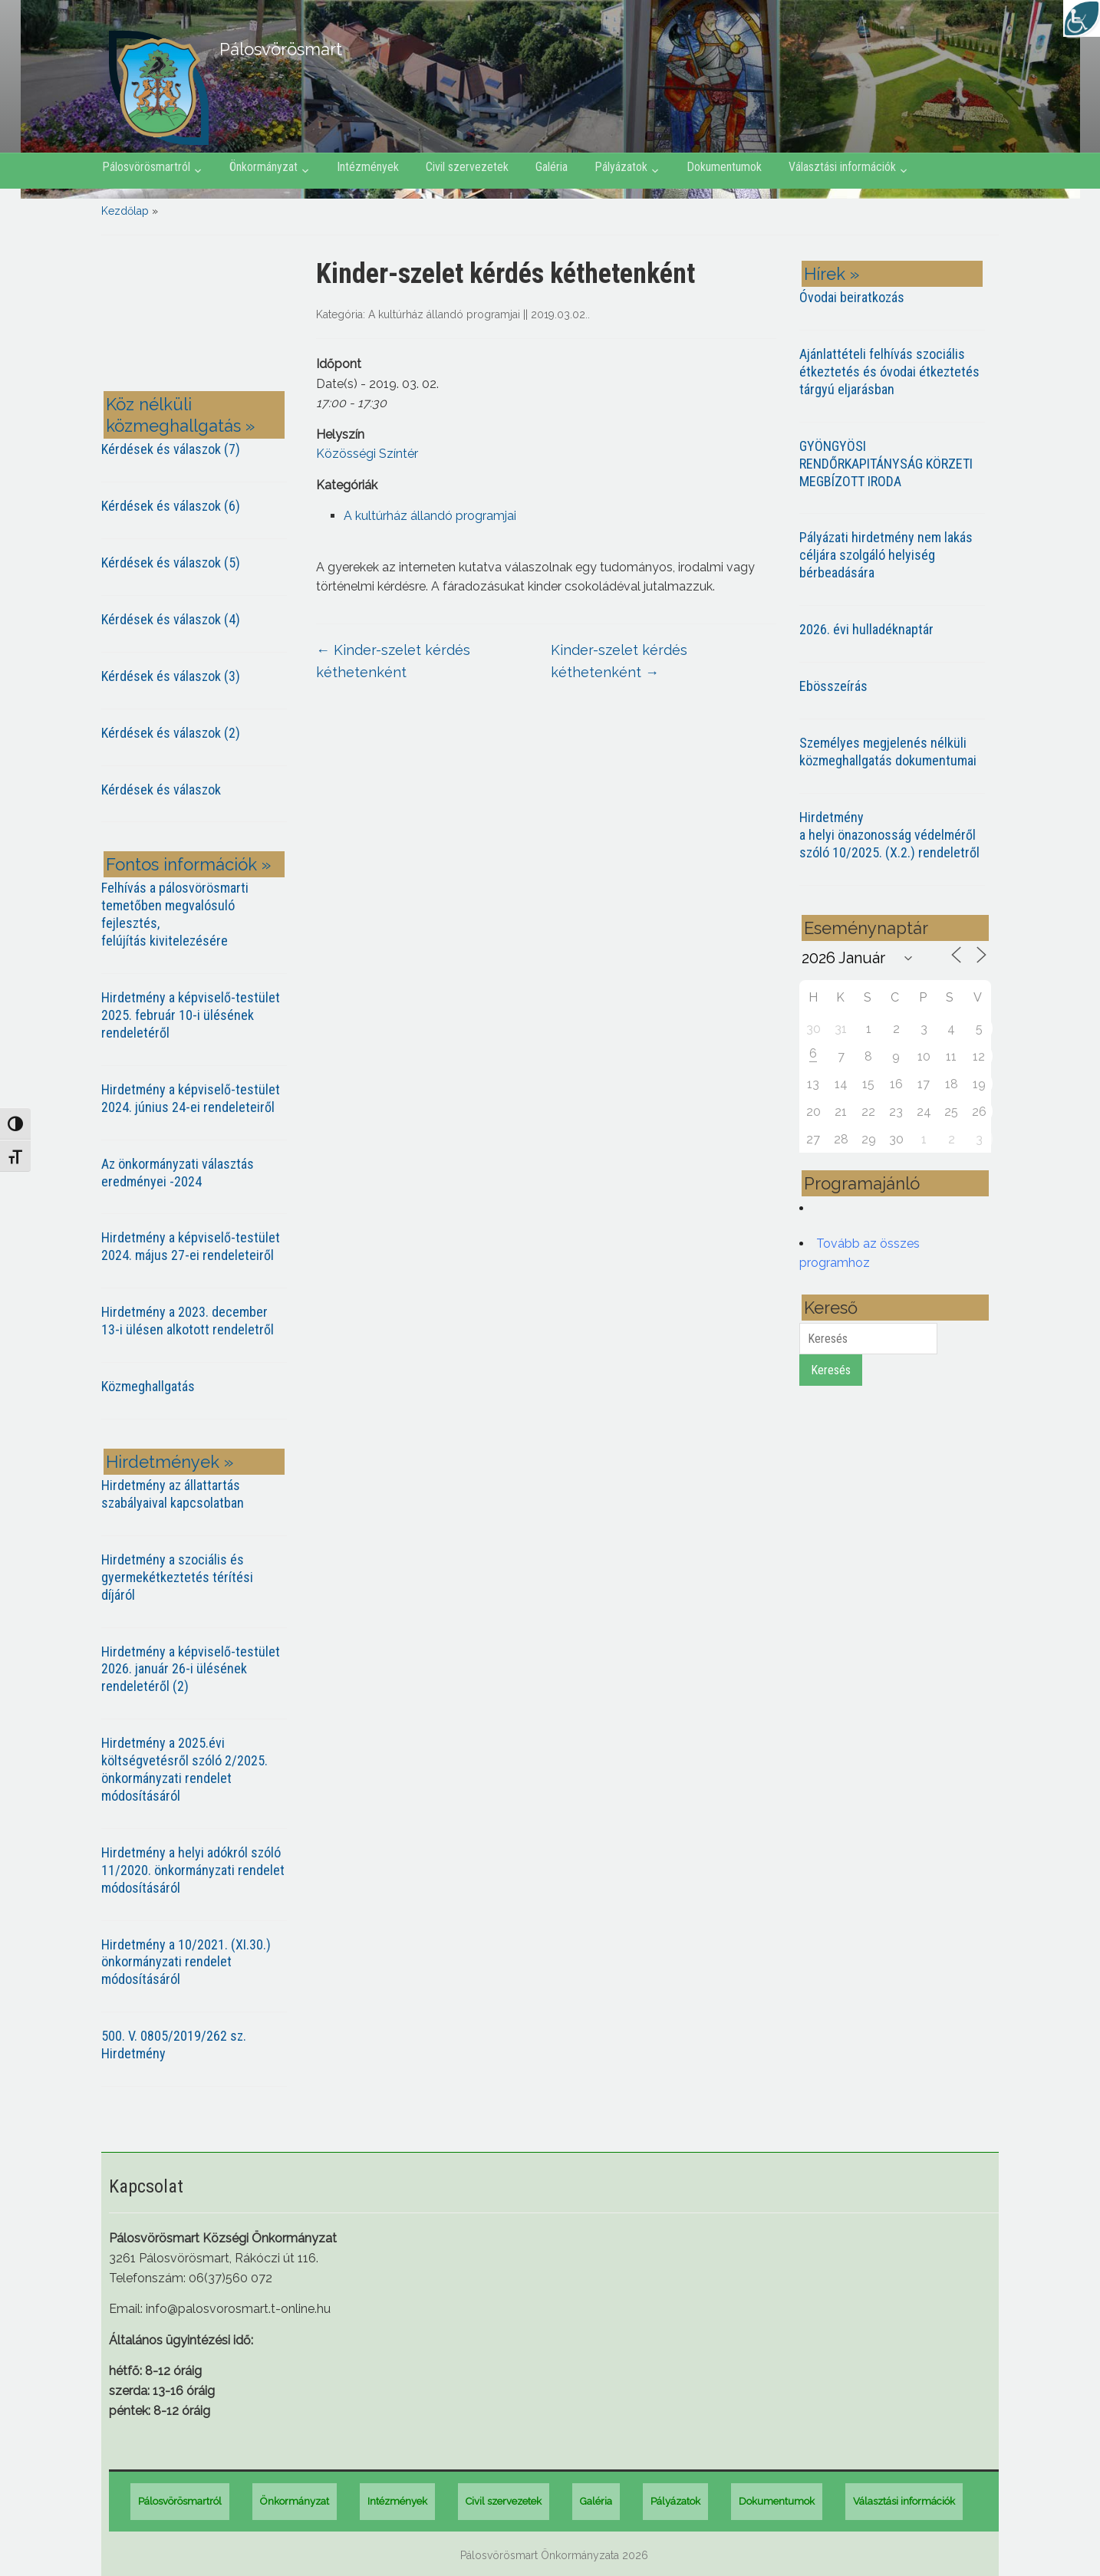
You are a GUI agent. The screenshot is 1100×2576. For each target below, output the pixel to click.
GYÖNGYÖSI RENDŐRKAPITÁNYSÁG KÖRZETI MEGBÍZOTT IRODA (886, 463)
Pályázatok (620, 167)
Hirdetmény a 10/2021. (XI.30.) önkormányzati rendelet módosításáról (186, 1962)
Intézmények (368, 167)
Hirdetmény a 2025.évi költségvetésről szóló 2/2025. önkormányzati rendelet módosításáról (184, 1769)
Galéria (551, 167)
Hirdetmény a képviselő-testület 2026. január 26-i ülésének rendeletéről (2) (190, 1669)
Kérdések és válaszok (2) (170, 733)
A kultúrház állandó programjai (444, 314)
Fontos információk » (188, 864)
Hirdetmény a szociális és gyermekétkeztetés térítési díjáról (177, 1577)
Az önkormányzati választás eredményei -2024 (177, 1172)
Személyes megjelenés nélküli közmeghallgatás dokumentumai (887, 751)
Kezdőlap (125, 211)
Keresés (831, 1370)
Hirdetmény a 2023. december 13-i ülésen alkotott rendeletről (187, 1320)
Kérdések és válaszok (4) (170, 619)
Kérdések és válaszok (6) (170, 506)
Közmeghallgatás (148, 1386)
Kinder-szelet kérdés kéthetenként (393, 661)
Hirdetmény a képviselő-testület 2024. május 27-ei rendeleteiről (190, 1246)
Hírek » (831, 274)
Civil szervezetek (467, 167)
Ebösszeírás (833, 686)
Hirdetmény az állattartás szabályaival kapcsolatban (172, 1494)
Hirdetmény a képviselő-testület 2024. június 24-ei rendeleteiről (190, 1098)
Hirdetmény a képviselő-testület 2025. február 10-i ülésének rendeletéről (190, 1015)
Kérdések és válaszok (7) (170, 449)
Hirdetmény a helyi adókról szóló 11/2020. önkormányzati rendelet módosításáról (193, 1870)
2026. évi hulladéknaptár (866, 629)
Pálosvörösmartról (146, 167)
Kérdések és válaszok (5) (170, 562)
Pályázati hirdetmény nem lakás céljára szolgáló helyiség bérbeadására (886, 555)
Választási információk (842, 167)
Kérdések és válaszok (161, 789)
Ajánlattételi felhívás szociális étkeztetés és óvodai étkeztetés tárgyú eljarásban (889, 371)
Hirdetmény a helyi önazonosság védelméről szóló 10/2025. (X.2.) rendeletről (889, 834)
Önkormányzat (263, 167)
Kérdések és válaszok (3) (170, 676)
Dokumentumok (724, 167)
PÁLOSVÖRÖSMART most (197, 315)
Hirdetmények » (169, 1462)
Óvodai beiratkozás (851, 297)
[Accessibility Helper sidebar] (1081, 18)
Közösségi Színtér (367, 453)
